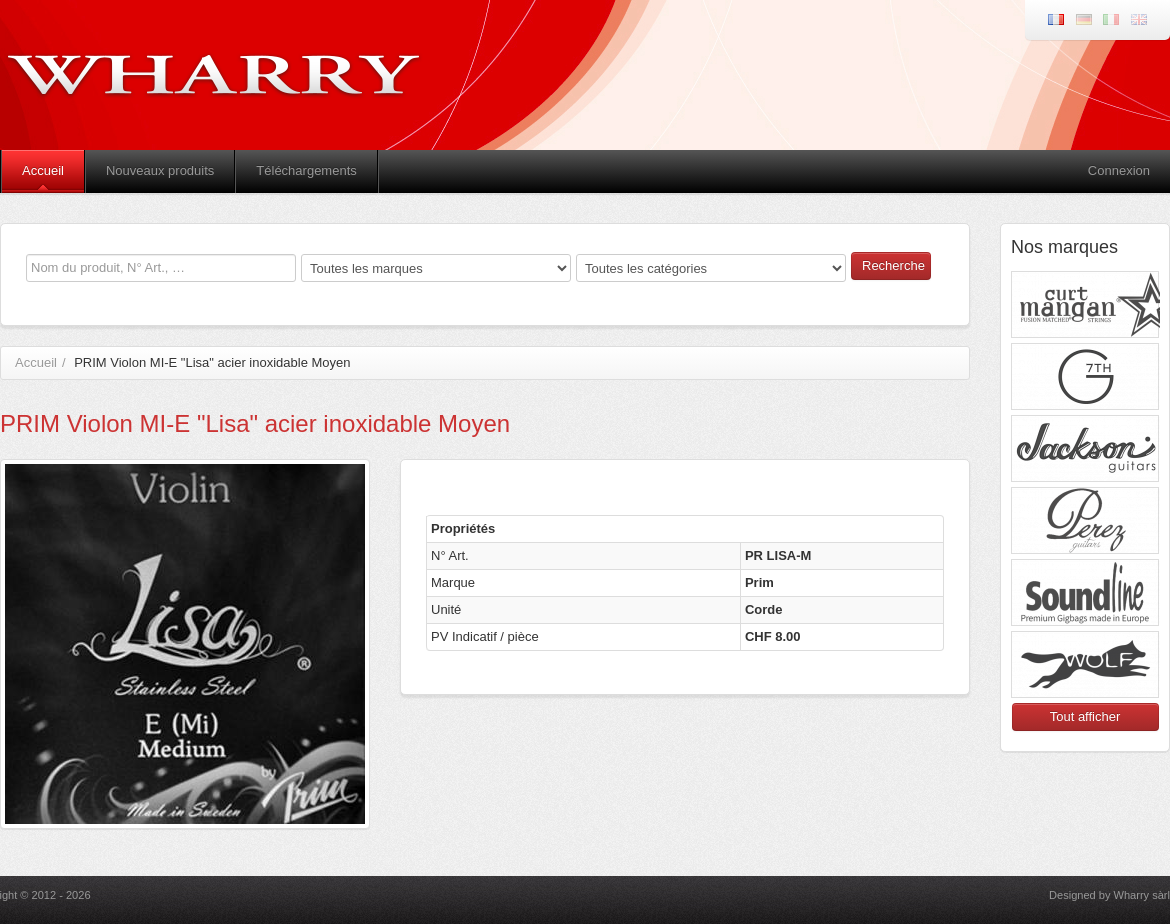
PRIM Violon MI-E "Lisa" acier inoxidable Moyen (212, 362)
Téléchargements (306, 170)
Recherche (893, 265)
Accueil (43, 170)
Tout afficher (1085, 716)
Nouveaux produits (160, 170)
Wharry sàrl (1142, 895)
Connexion (1119, 170)
